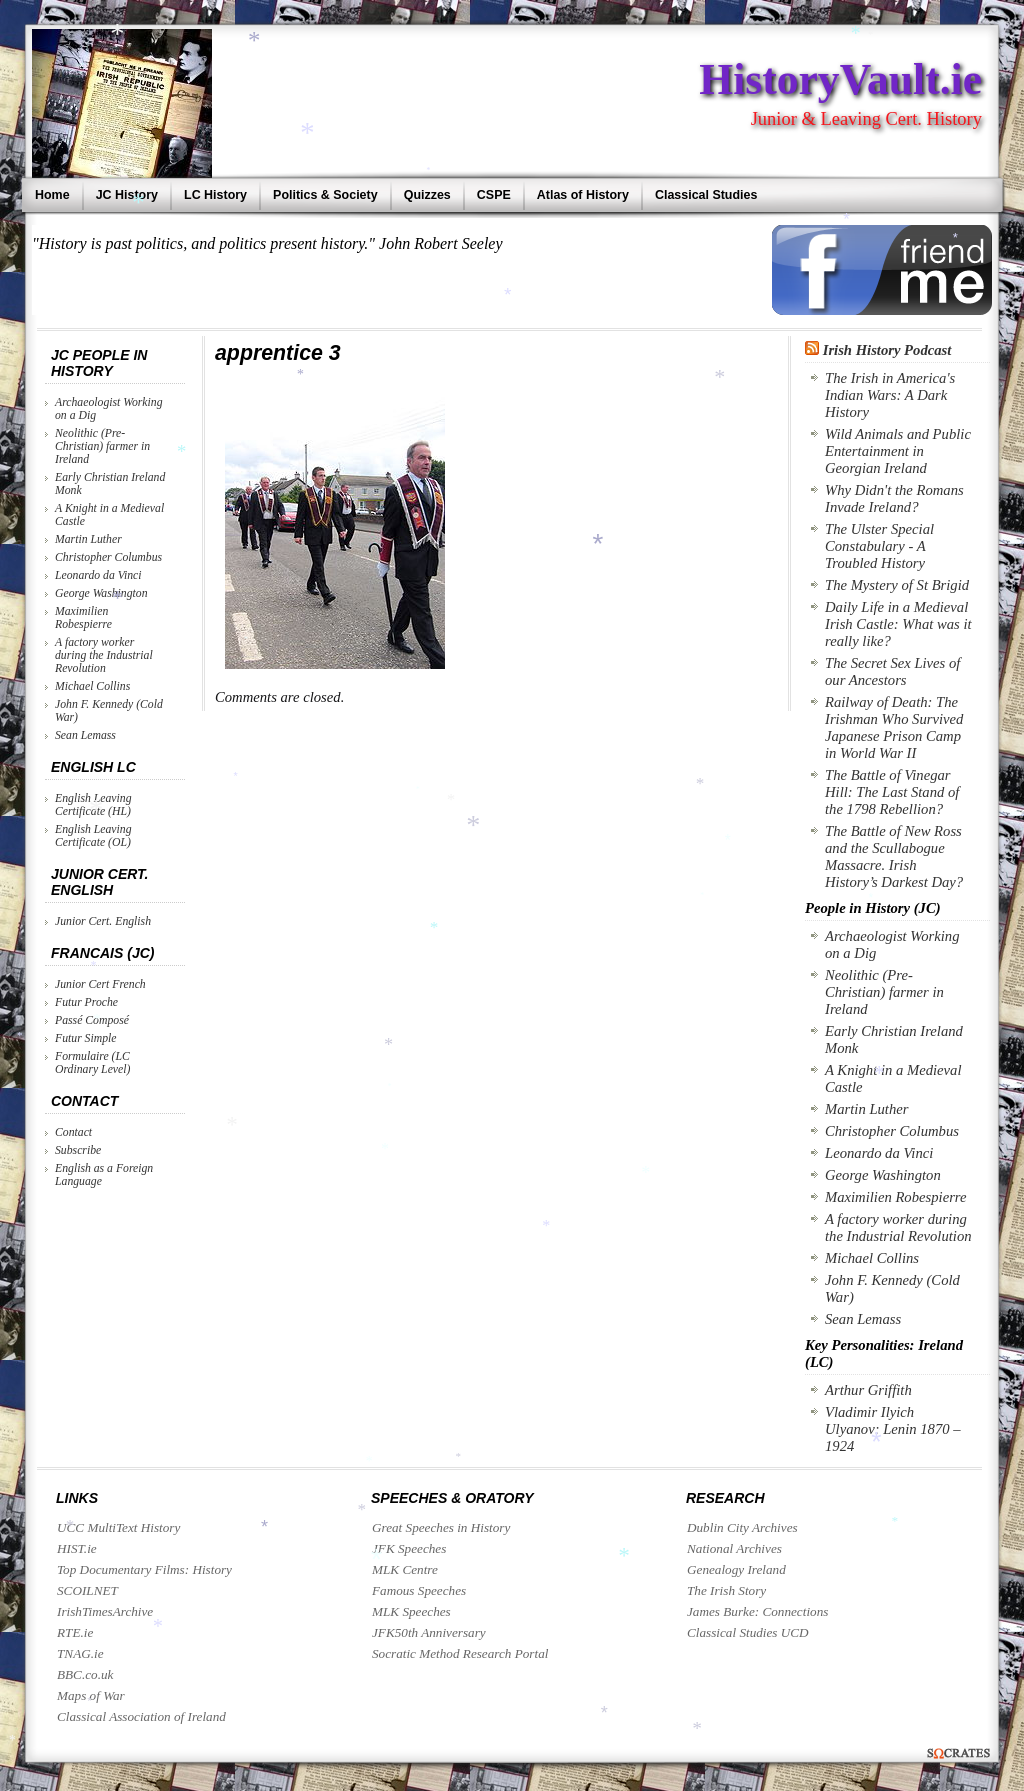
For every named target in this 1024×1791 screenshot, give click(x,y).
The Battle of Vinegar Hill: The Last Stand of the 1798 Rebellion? (892, 792)
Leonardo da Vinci (98, 575)
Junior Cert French (100, 984)
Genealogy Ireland (736, 1569)
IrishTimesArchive (105, 1611)
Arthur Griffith (868, 1390)
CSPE (494, 195)
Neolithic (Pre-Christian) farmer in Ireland (102, 446)
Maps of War (91, 1695)
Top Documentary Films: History (144, 1569)
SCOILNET (87, 1590)
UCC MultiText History (118, 1527)
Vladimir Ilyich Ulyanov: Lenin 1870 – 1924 (893, 1429)
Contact (73, 1132)
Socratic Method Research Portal (460, 1653)
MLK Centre (405, 1569)
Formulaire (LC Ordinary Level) (92, 1063)
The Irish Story (726, 1590)
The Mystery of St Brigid (897, 585)
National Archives (734, 1548)
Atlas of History (583, 195)
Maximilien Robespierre (83, 618)
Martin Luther (88, 539)
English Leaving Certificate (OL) (93, 836)
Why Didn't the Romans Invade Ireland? (894, 498)
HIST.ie (77, 1548)
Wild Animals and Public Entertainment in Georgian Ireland (898, 451)
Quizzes (427, 195)
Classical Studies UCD (748, 1632)
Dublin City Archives (742, 1527)
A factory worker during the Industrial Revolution (104, 655)
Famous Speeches (419, 1590)
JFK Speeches (409, 1548)
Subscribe (78, 1150)
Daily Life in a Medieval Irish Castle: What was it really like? (898, 624)
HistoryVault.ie (840, 79)
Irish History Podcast (887, 350)
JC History (127, 195)
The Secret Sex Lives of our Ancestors (892, 671)
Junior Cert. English (103, 921)
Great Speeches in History (441, 1527)
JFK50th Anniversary (429, 1632)
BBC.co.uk (85, 1674)
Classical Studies (706, 195)
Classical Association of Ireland (141, 1716)
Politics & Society (325, 195)
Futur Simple (86, 1038)
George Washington (101, 593)
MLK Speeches (411, 1611)
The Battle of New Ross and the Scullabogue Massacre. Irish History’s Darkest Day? (894, 856)
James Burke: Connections (757, 1611)
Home (52, 195)
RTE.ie (75, 1632)
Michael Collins (92, 686)
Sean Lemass (85, 735)
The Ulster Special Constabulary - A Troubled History (879, 546)
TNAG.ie (80, 1653)
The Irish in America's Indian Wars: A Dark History (890, 395)
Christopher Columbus (108, 557)
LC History (215, 195)
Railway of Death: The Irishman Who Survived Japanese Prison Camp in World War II (894, 727)
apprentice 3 (278, 353)
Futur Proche (86, 1002)
